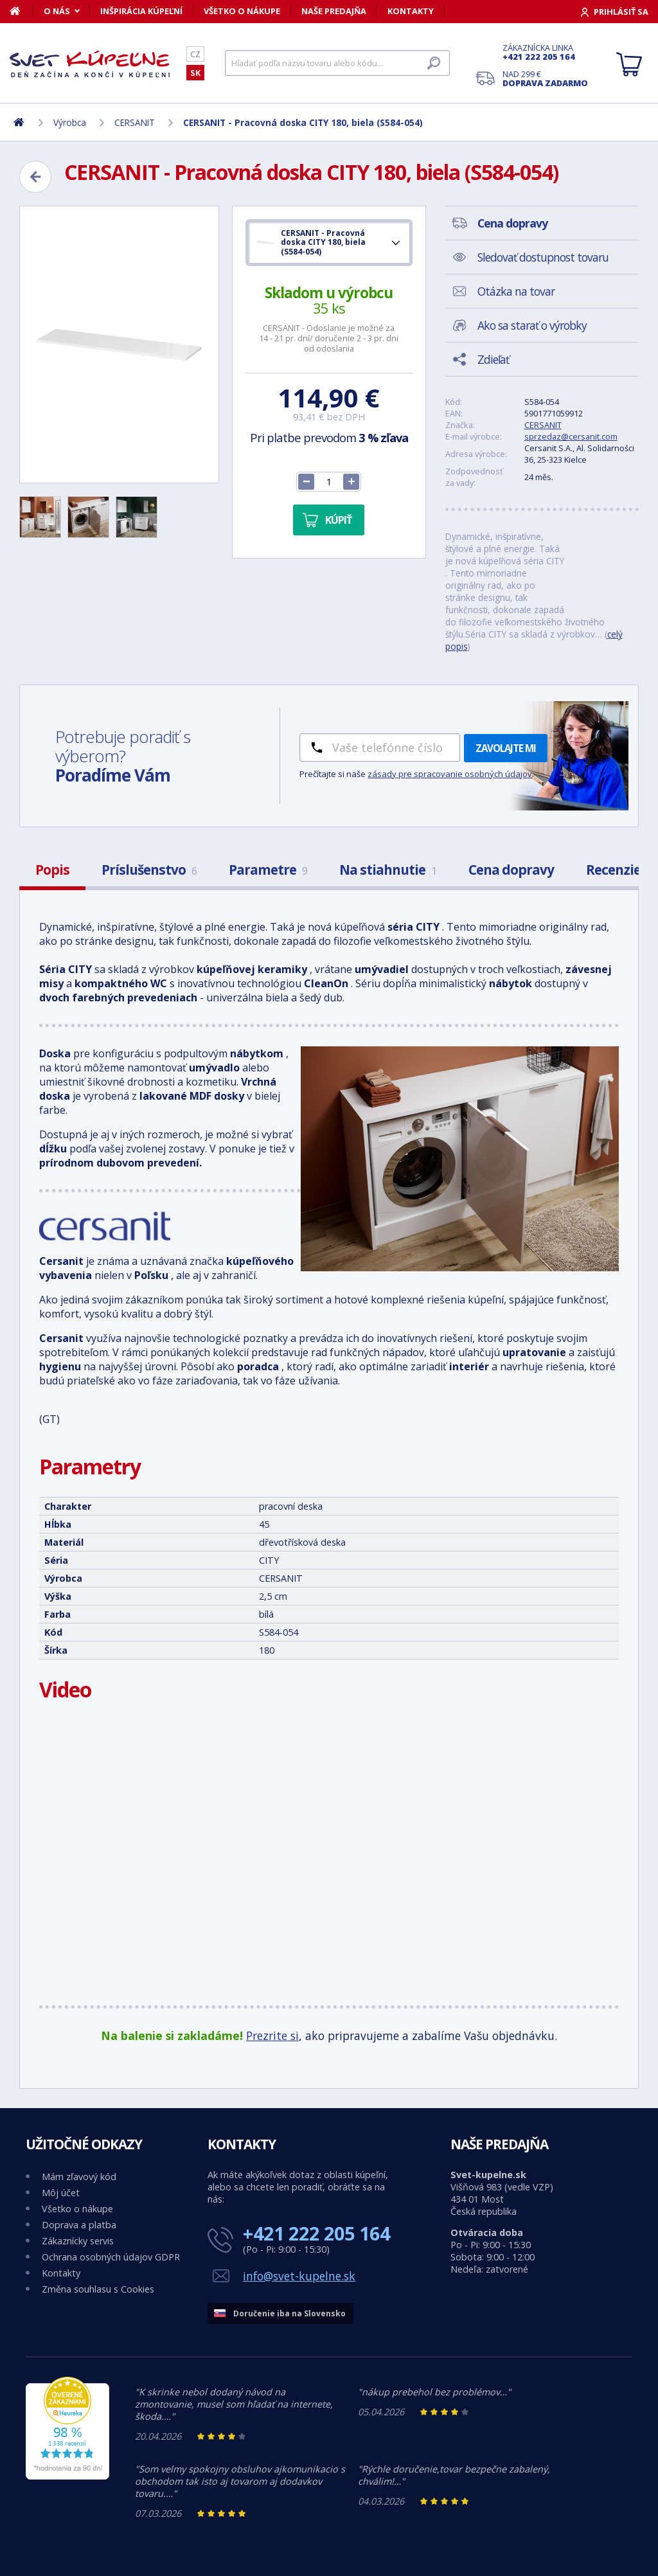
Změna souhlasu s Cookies (98, 2289)
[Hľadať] (337, 63)
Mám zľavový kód (79, 2176)
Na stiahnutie (387, 870)
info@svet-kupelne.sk (299, 2276)
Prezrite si (272, 2035)
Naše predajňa (333, 11)
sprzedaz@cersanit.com (571, 436)
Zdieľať (493, 359)
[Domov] (21, 10)
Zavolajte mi (506, 748)
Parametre (268, 870)
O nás (57, 11)
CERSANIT (543, 425)
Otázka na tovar (516, 291)
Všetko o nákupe (242, 11)
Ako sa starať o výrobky (532, 325)
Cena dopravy (511, 870)
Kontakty (410, 11)
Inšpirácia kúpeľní (141, 11)
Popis (52, 870)
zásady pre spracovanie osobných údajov (450, 774)
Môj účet (61, 2193)
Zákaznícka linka (545, 52)
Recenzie (613, 870)
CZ (195, 54)
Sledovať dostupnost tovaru (543, 257)
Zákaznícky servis (78, 2241)
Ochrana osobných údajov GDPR (111, 2257)
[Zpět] (35, 177)
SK (195, 72)
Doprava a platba (79, 2225)
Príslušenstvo (149, 870)
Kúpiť (338, 520)
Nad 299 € (545, 78)
